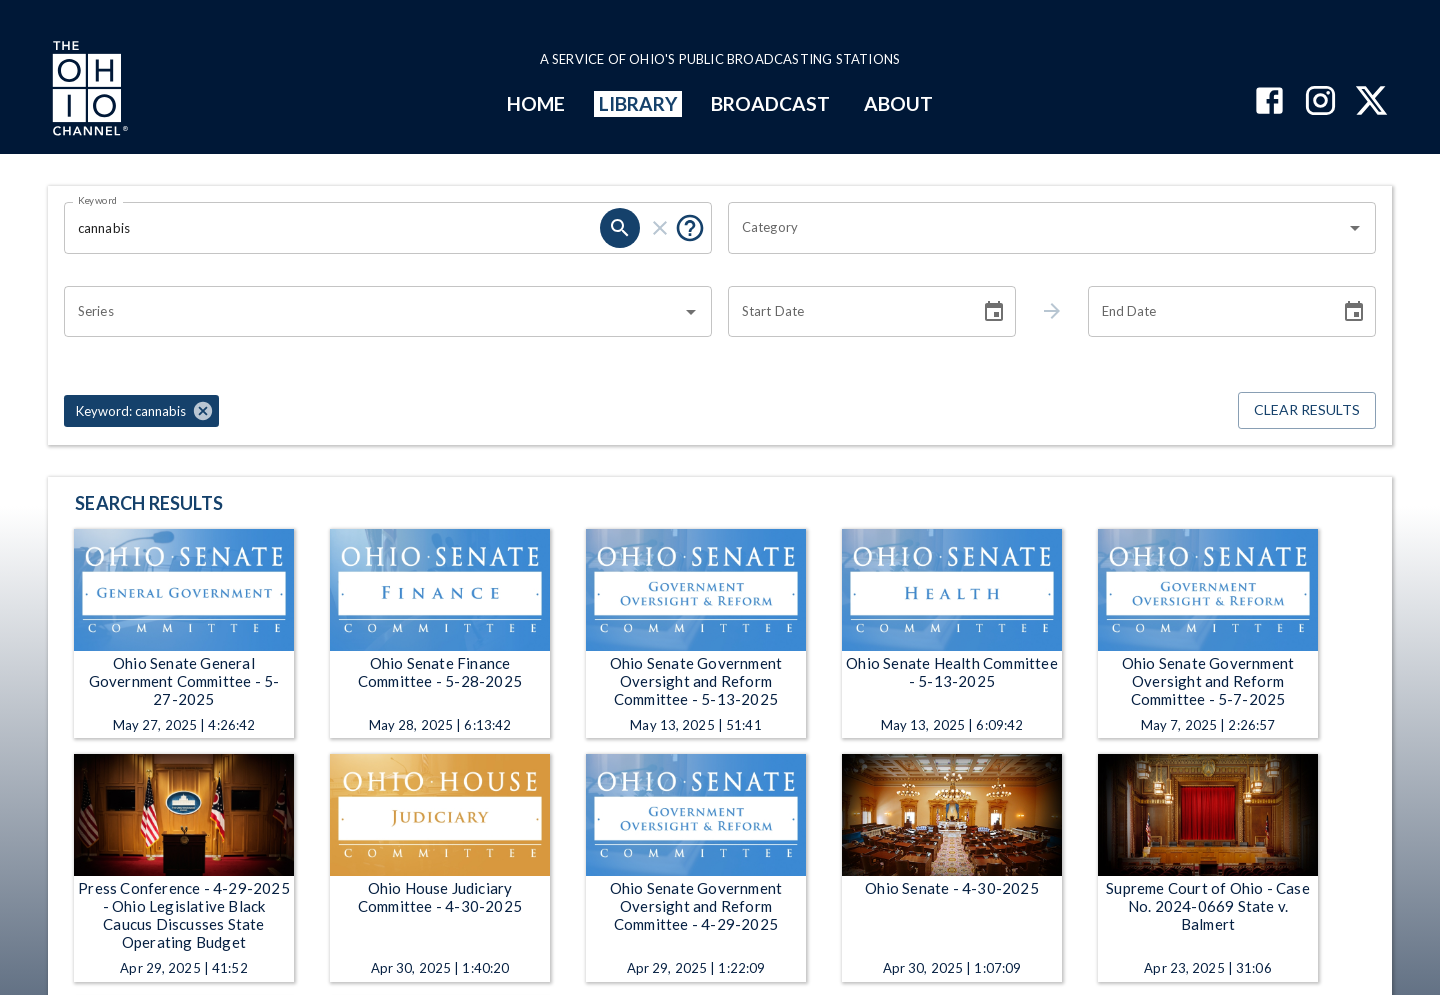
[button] (141, 411)
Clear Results (1307, 410)
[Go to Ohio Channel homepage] (88, 91)
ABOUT (898, 103)
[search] (620, 228)
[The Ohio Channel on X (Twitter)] (1371, 102)
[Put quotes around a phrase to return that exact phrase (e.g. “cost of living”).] (690, 228)
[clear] (660, 228)
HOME (536, 103)
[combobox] (1037, 228)
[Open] (1355, 228)
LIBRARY (638, 103)
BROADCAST (771, 103)
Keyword (98, 200)
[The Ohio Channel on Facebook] (1269, 102)
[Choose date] (994, 312)
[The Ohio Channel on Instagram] (1320, 102)
